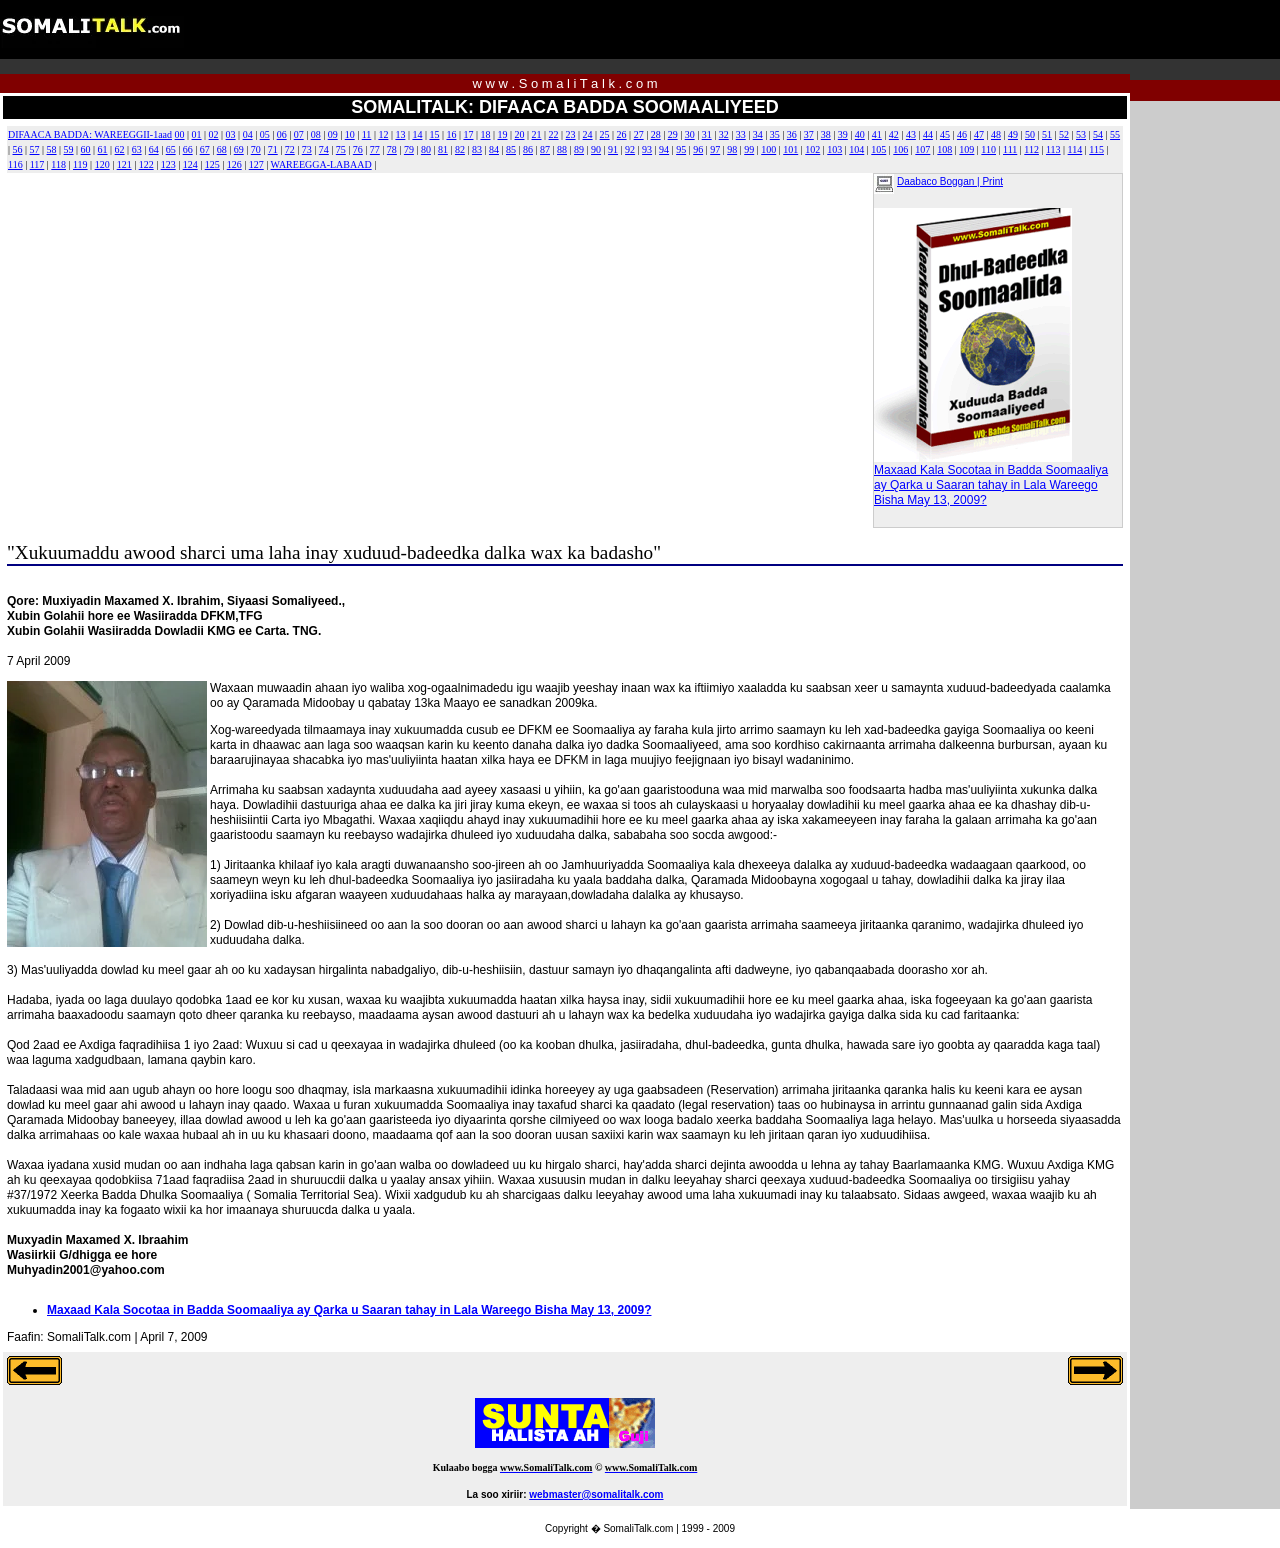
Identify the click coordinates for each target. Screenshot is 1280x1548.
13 (400, 134)
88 (562, 149)
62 (120, 149)
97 (715, 149)
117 (37, 164)
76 (358, 149)
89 (579, 149)
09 (333, 134)
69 (239, 149)
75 (341, 149)
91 (613, 149)
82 (460, 149)
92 (630, 149)
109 (966, 149)
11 (367, 134)
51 (1047, 134)
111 (1010, 149)
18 (485, 134)
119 (80, 164)
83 (477, 149)
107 (922, 149)
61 (103, 149)
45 (945, 134)
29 (673, 134)
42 (894, 134)
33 (741, 134)
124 (190, 164)
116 (15, 164)
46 (962, 134)
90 (596, 149)
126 (234, 164)
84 (494, 149)
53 (1081, 134)
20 (520, 134)
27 (639, 134)
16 (451, 134)
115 (1096, 149)
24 (588, 134)
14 (417, 134)
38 (826, 134)
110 (988, 149)
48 (996, 134)
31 (707, 134)
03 (231, 134)
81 (443, 149)
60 (86, 149)
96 (698, 149)
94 (664, 149)
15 (434, 134)
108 (944, 149)
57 (35, 149)
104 (856, 149)
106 (900, 149)
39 (843, 134)
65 (171, 149)
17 (468, 134)
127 (256, 164)
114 (1075, 149)
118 (58, 164)
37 (809, 134)
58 (52, 149)
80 (426, 149)
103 (834, 149)
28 (656, 134)
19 (503, 134)
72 (290, 149)
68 (222, 149)
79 (409, 149)
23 (571, 134)
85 (511, 149)
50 (1030, 134)
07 (299, 134)
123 (168, 164)
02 (214, 134)
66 (188, 149)
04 (248, 134)
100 (768, 149)
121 (124, 164)
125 (212, 164)
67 (205, 149)
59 (69, 149)
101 (790, 149)
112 (1031, 149)
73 (307, 149)
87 (545, 149)
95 (681, 149)
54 (1098, 134)
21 (537, 134)
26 (622, 134)
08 (316, 134)
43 (911, 134)
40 (860, 134)
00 (180, 134)
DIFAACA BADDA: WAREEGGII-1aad (90, 134)
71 (273, 149)
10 (350, 134)
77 (375, 149)
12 (383, 134)
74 (324, 149)
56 (18, 149)
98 (732, 149)
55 (1115, 134)
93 (647, 149)
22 (554, 134)
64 (154, 149)
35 (775, 134)
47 (979, 134)
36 (792, 134)
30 (690, 134)
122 (146, 164)
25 (605, 134)
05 (265, 134)
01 (197, 134)
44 (928, 134)
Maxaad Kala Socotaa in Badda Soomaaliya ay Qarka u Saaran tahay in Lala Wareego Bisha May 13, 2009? (991, 479)
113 (1053, 149)
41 (877, 134)
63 (137, 149)
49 (1013, 134)
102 (812, 149)
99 (749, 149)
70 (256, 149)
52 (1064, 134)
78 (392, 149)
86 (528, 149)
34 (758, 134)
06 (282, 134)
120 (102, 164)
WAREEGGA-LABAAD (321, 164)
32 (724, 134)
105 (878, 149)
